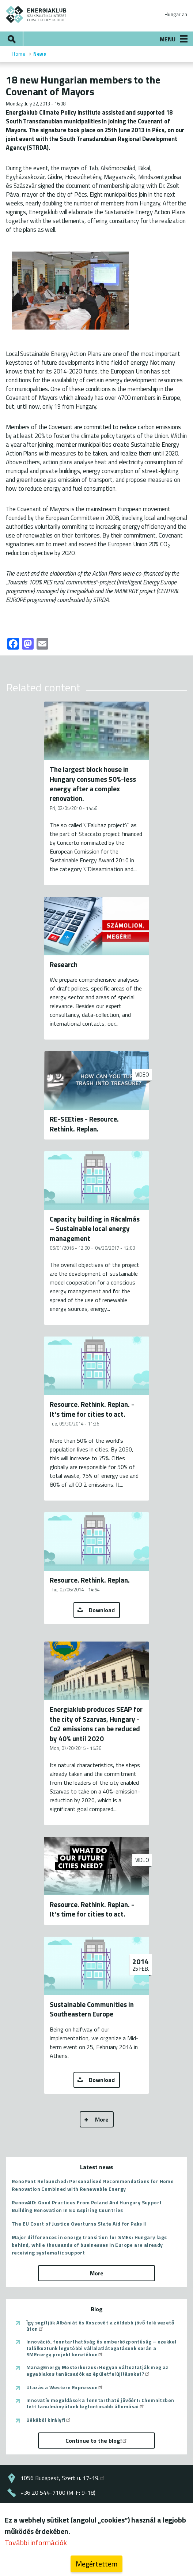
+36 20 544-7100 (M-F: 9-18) (57, 2492)
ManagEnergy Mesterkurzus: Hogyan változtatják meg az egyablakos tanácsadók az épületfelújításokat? (97, 2370)
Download (102, 1610)
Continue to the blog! (96, 2440)
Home (18, 53)
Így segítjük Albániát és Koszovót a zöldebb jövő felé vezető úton (100, 2325)
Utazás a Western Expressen (64, 2387)
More (102, 2119)
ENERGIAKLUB (36, 14)
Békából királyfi (48, 2420)
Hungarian (175, 14)
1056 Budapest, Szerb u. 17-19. (62, 2477)
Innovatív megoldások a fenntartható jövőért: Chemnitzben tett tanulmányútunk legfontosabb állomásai (100, 2403)
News (39, 53)
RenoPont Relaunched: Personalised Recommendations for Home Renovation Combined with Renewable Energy (93, 2185)
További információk (36, 2546)
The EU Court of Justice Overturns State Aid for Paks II (79, 2223)
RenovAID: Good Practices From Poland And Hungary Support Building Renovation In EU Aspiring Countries (87, 2206)
